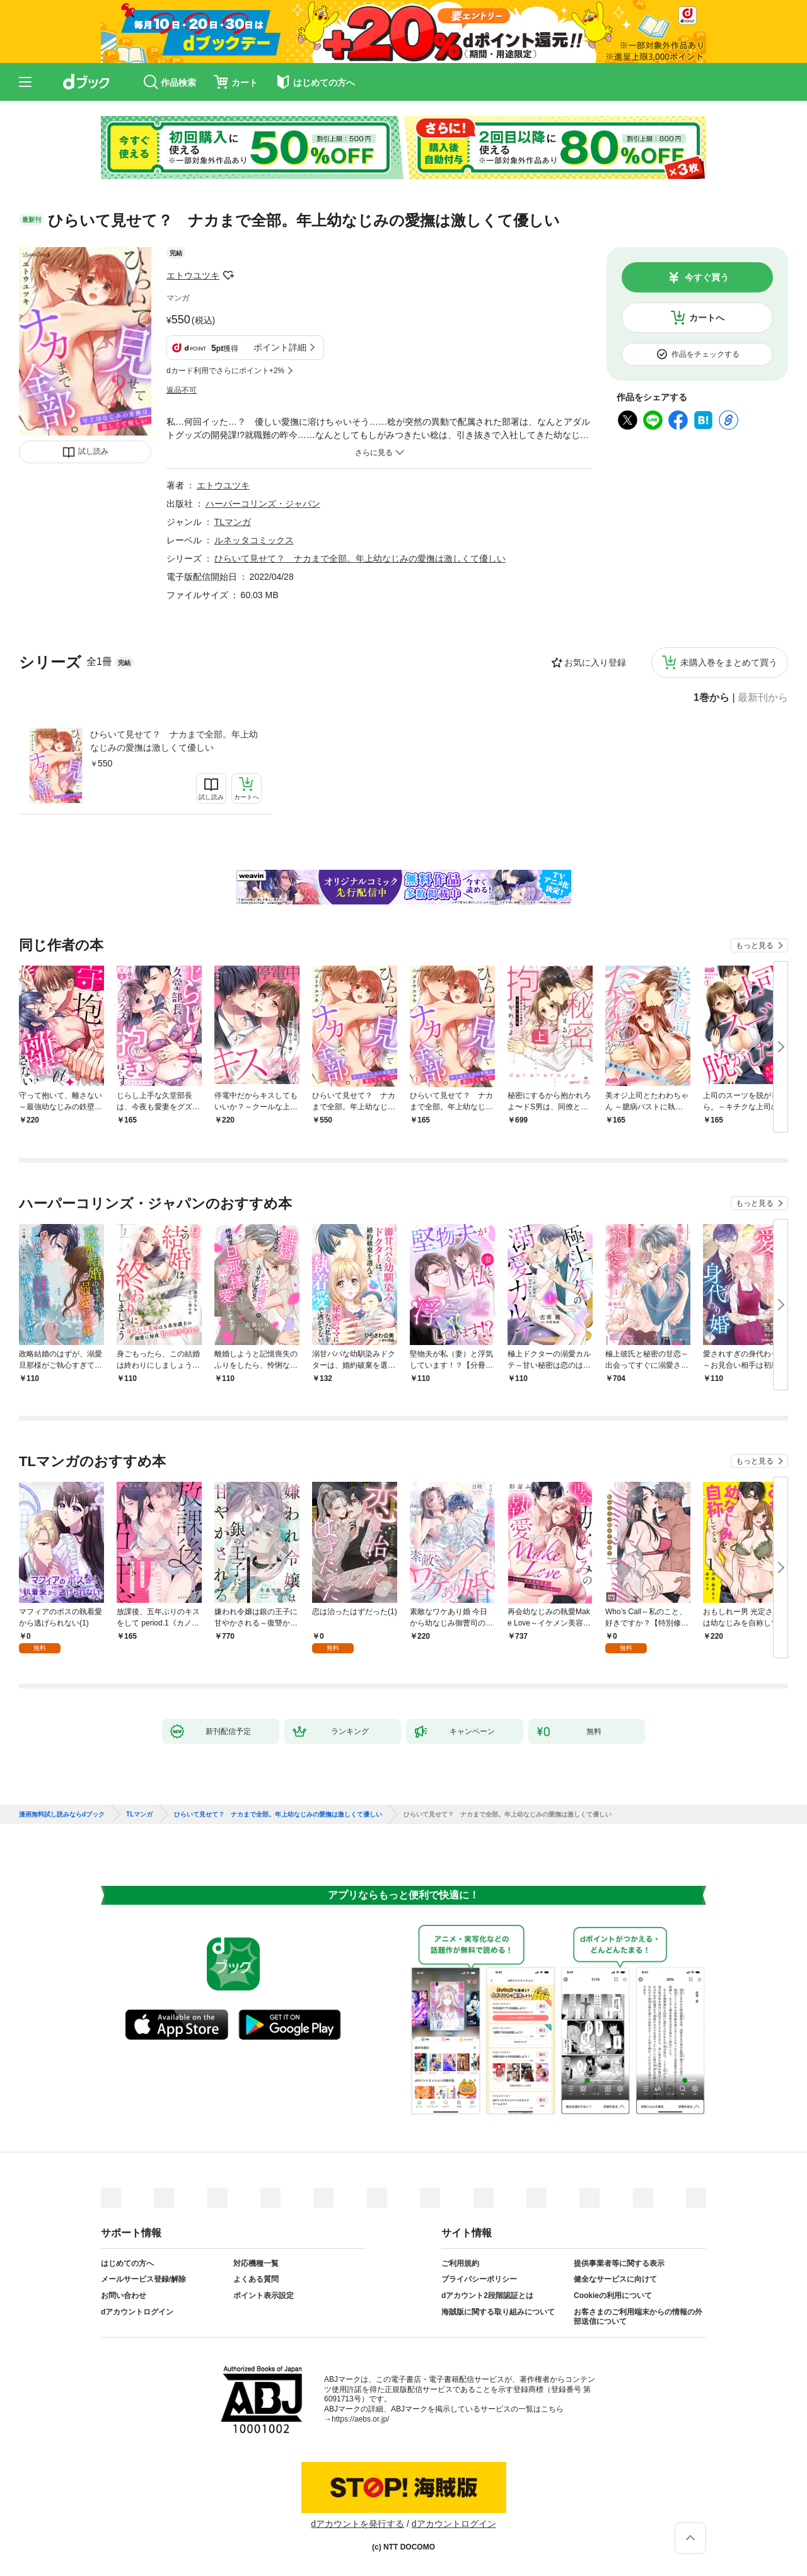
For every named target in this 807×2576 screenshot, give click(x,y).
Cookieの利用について (613, 2295)
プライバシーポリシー (479, 2279)
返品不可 (181, 390)
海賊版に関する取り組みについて (498, 2311)
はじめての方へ (127, 2263)
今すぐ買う (707, 277)
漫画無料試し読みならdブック (62, 1814)
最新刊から (763, 698)
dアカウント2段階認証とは (487, 2295)
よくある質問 (256, 2279)
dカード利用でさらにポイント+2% (225, 370)
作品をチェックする (705, 354)
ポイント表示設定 (263, 2295)
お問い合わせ (123, 2295)
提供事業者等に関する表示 (619, 2263)
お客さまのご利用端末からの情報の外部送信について (638, 2316)
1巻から (711, 698)
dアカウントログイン (137, 2311)
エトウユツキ (192, 275)
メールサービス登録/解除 (143, 2279)
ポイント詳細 (279, 347)
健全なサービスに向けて (615, 2279)
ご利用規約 (460, 2263)
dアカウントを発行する (357, 2524)
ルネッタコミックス (254, 540)
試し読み (93, 451)
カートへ (706, 318)
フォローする (228, 275)
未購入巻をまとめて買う (728, 662)
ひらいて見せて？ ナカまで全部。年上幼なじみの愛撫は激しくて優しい (174, 741)
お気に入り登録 (595, 662)
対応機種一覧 (256, 2263)
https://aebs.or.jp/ (360, 2419)
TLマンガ (232, 522)
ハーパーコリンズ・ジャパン (263, 504)
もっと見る (755, 945)
